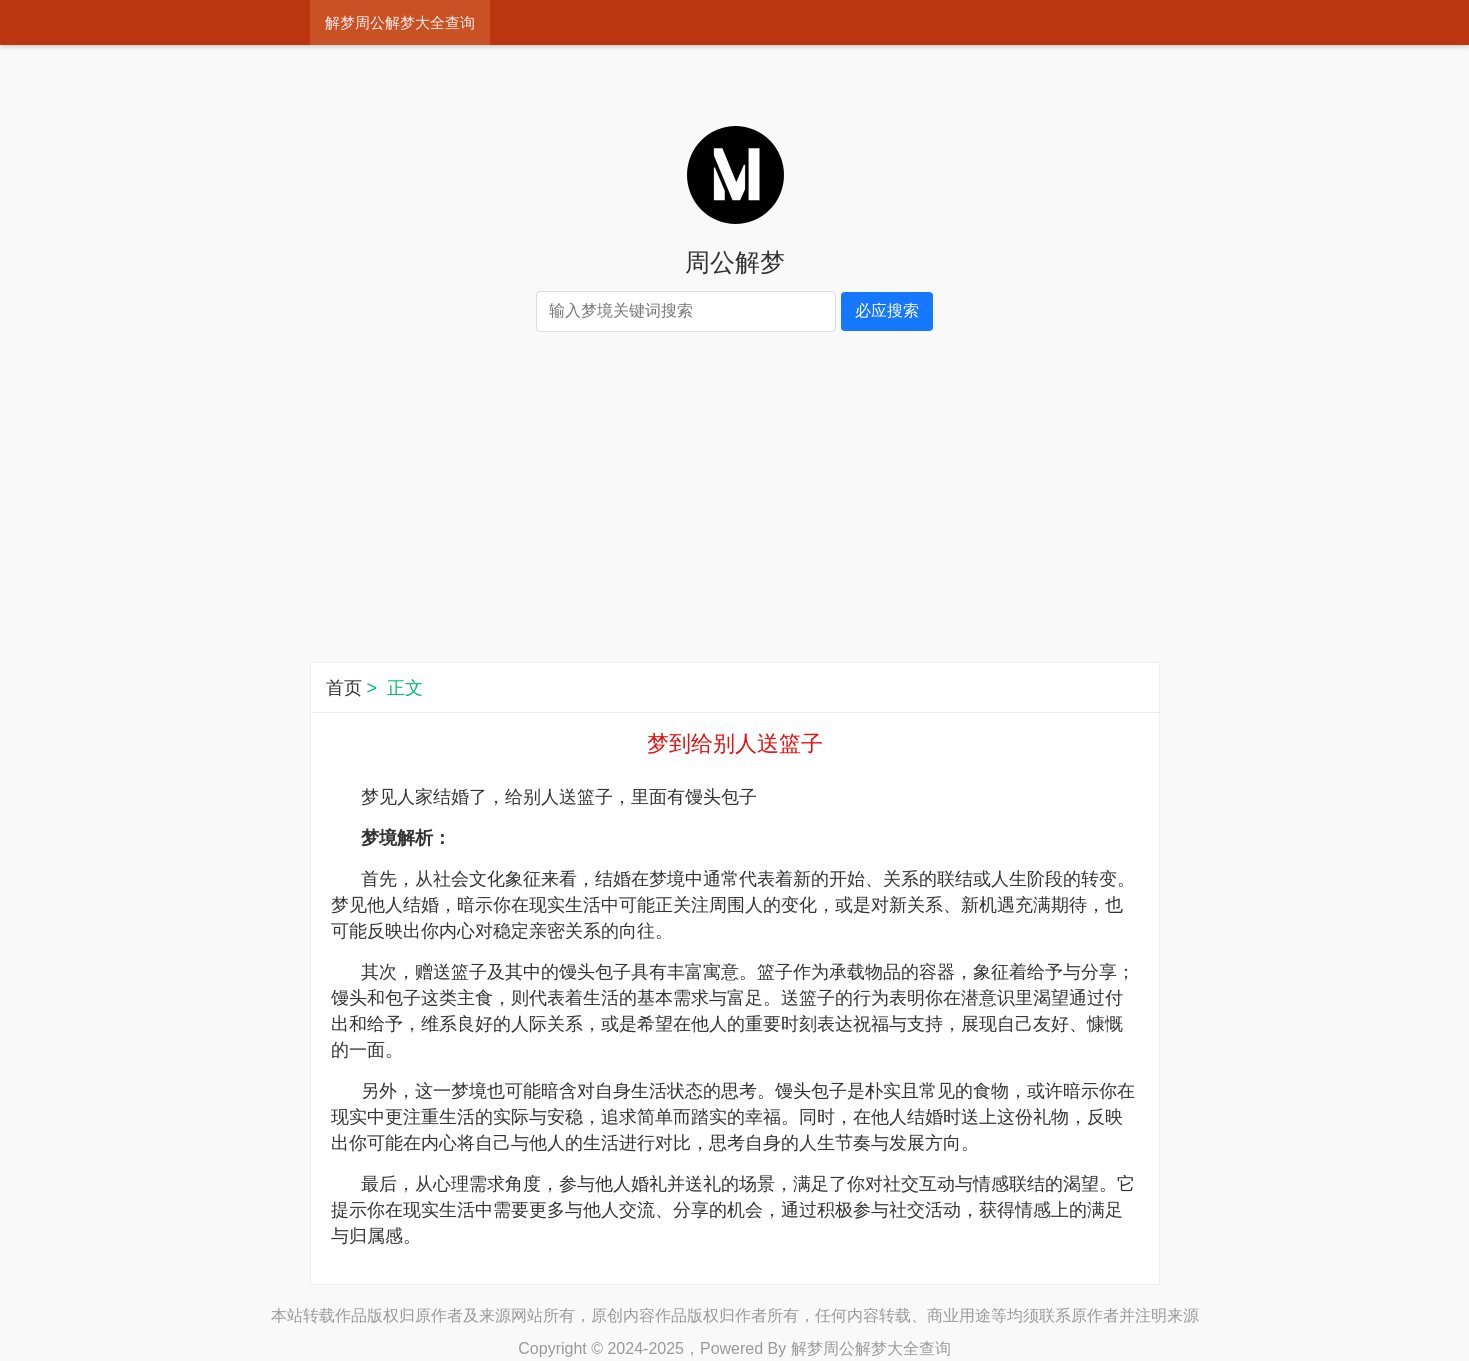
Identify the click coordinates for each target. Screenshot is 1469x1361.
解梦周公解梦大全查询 (400, 22)
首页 (344, 688)
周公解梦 (735, 262)
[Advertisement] (735, 502)
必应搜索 (887, 310)
